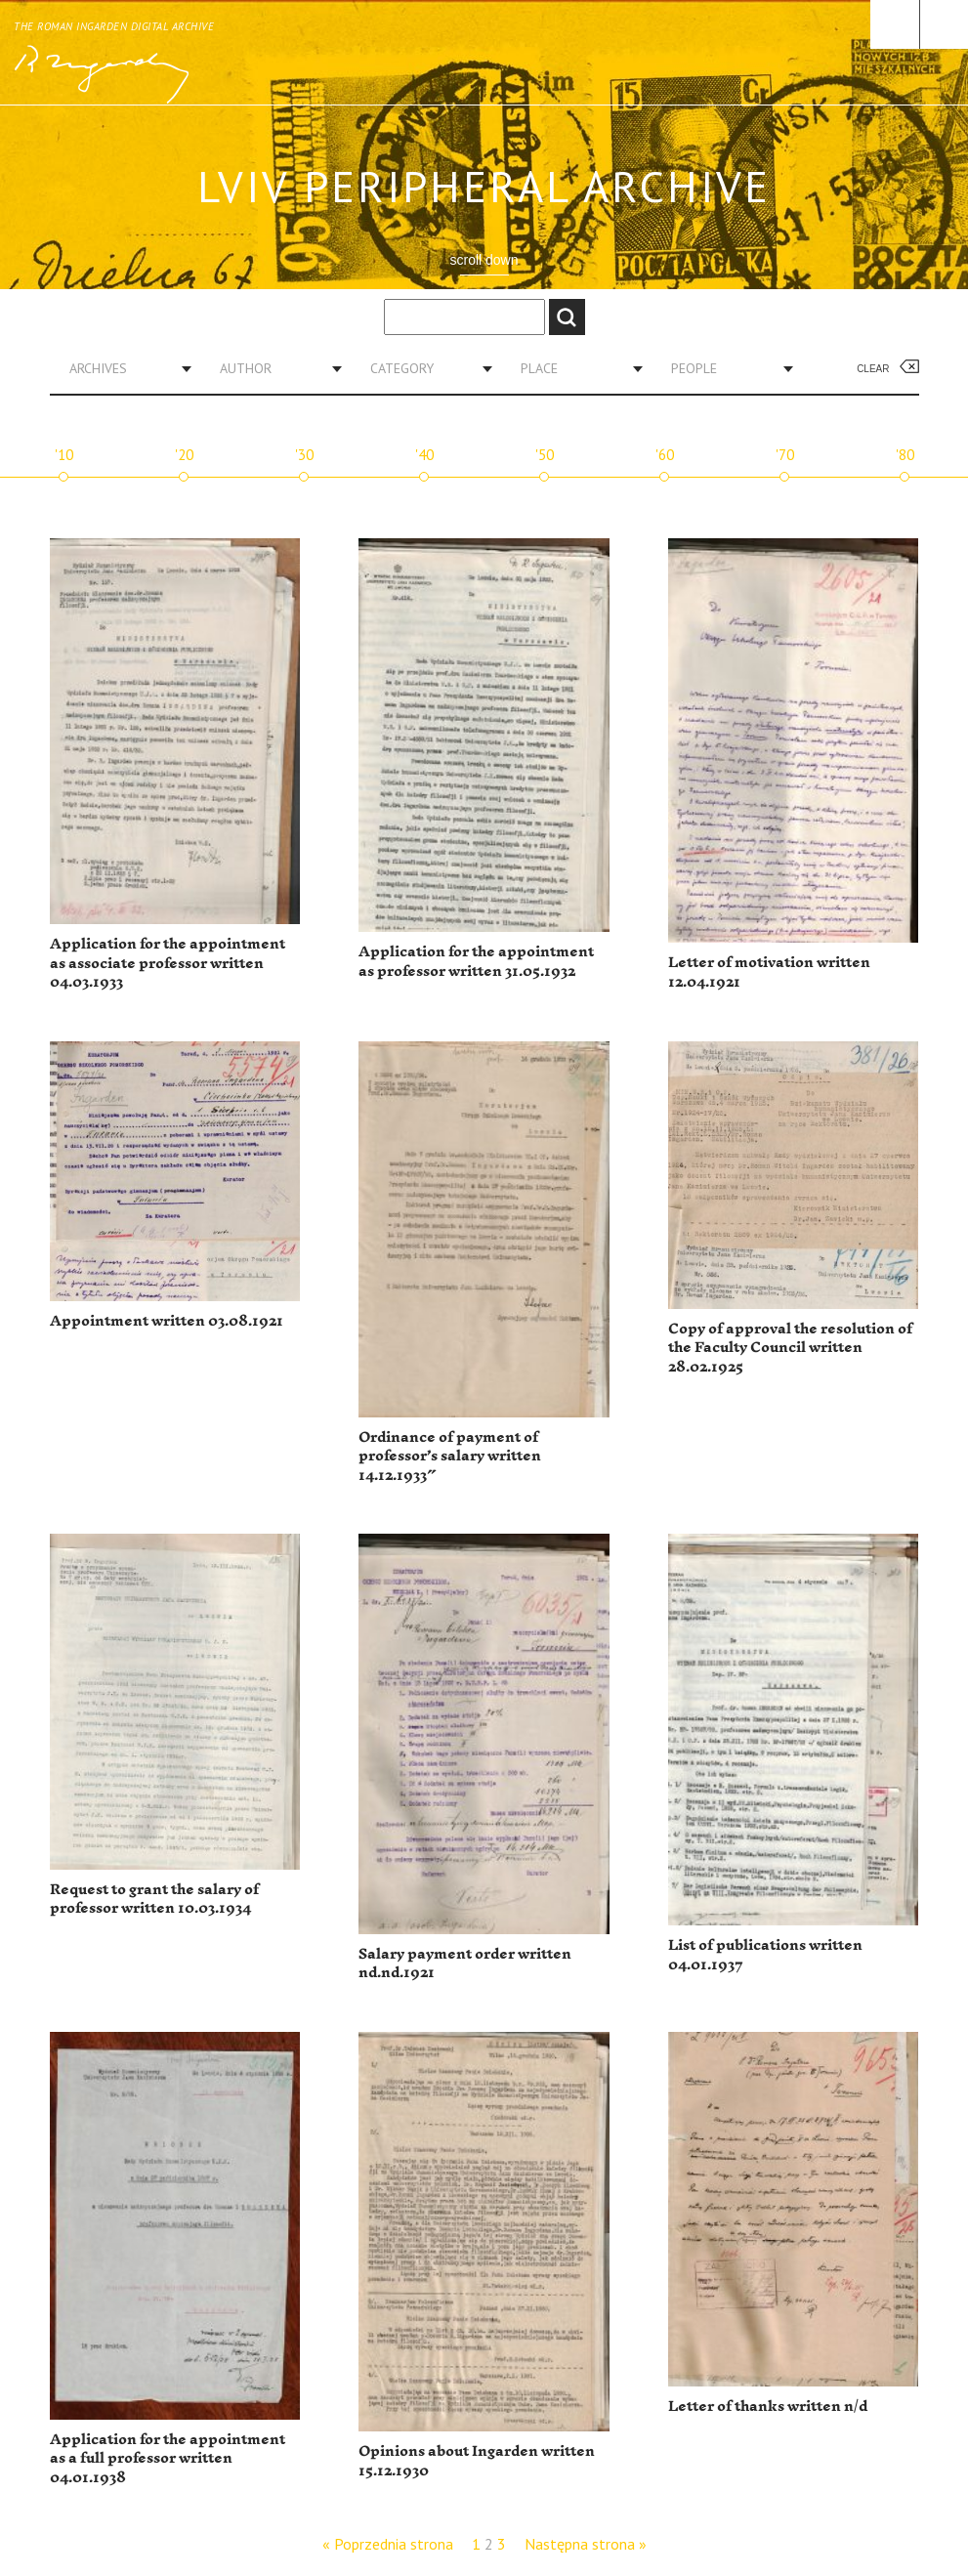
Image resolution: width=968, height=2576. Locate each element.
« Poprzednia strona (387, 2544)
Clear (873, 368)
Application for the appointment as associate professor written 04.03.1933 (167, 963)
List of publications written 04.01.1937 (765, 1955)
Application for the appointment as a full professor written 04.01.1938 (167, 2459)
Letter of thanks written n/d (767, 2406)
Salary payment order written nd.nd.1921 (464, 1964)
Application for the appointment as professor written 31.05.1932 (476, 962)
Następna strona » (586, 2544)
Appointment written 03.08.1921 (166, 1321)
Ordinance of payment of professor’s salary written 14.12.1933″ (449, 1456)
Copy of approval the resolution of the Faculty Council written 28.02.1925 (790, 1348)
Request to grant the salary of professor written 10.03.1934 (154, 1899)
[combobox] (123, 368)
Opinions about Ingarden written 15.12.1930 (476, 2461)
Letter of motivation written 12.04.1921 (769, 972)
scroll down (483, 260)
